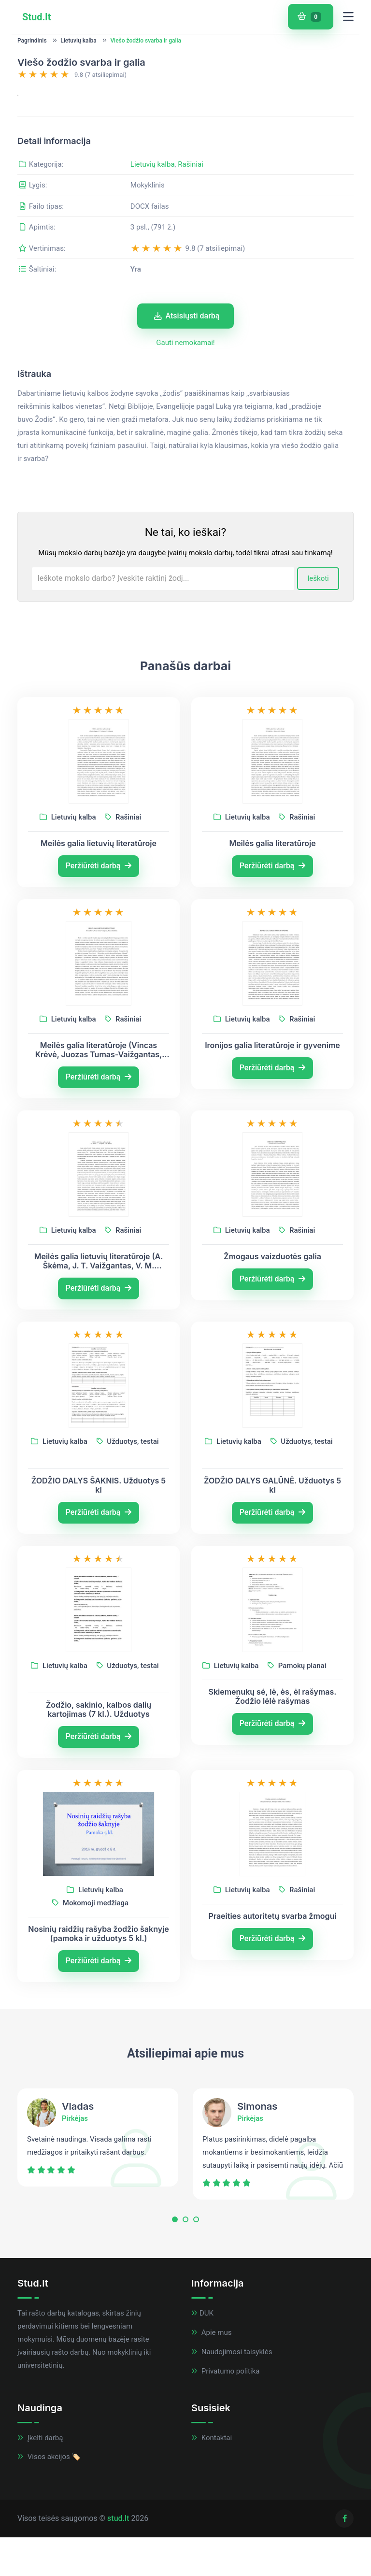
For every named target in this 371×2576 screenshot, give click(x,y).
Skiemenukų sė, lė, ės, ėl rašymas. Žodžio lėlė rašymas (273, 1806)
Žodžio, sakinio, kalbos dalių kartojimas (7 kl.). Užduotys (98, 1819)
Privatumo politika (225, 2480)
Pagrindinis (32, 40)
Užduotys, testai (128, 1551)
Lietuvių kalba (78, 40)
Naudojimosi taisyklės (231, 2461)
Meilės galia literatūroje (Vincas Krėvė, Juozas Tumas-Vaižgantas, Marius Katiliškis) (98, 1160)
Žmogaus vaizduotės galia (272, 1366)
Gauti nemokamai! (185, 452)
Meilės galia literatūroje (272, 953)
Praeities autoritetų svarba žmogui (272, 2026)
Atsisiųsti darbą (187, 425)
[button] (175, 2331)
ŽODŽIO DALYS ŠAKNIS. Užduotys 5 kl (98, 1595)
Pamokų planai (297, 1775)
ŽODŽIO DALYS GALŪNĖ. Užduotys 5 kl (272, 1595)
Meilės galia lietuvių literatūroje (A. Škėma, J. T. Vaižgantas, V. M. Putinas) (98, 1371)
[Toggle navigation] (348, 17)
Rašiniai (190, 274)
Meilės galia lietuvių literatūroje (99, 953)
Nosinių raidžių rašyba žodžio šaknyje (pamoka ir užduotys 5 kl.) (98, 2044)
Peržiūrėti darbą (99, 975)
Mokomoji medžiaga (90, 2013)
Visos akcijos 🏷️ (49, 2566)
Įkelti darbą (40, 2547)
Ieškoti (318, 688)
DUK (202, 2423)
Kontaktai (211, 2547)
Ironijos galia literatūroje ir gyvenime (272, 1155)
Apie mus (211, 2442)
